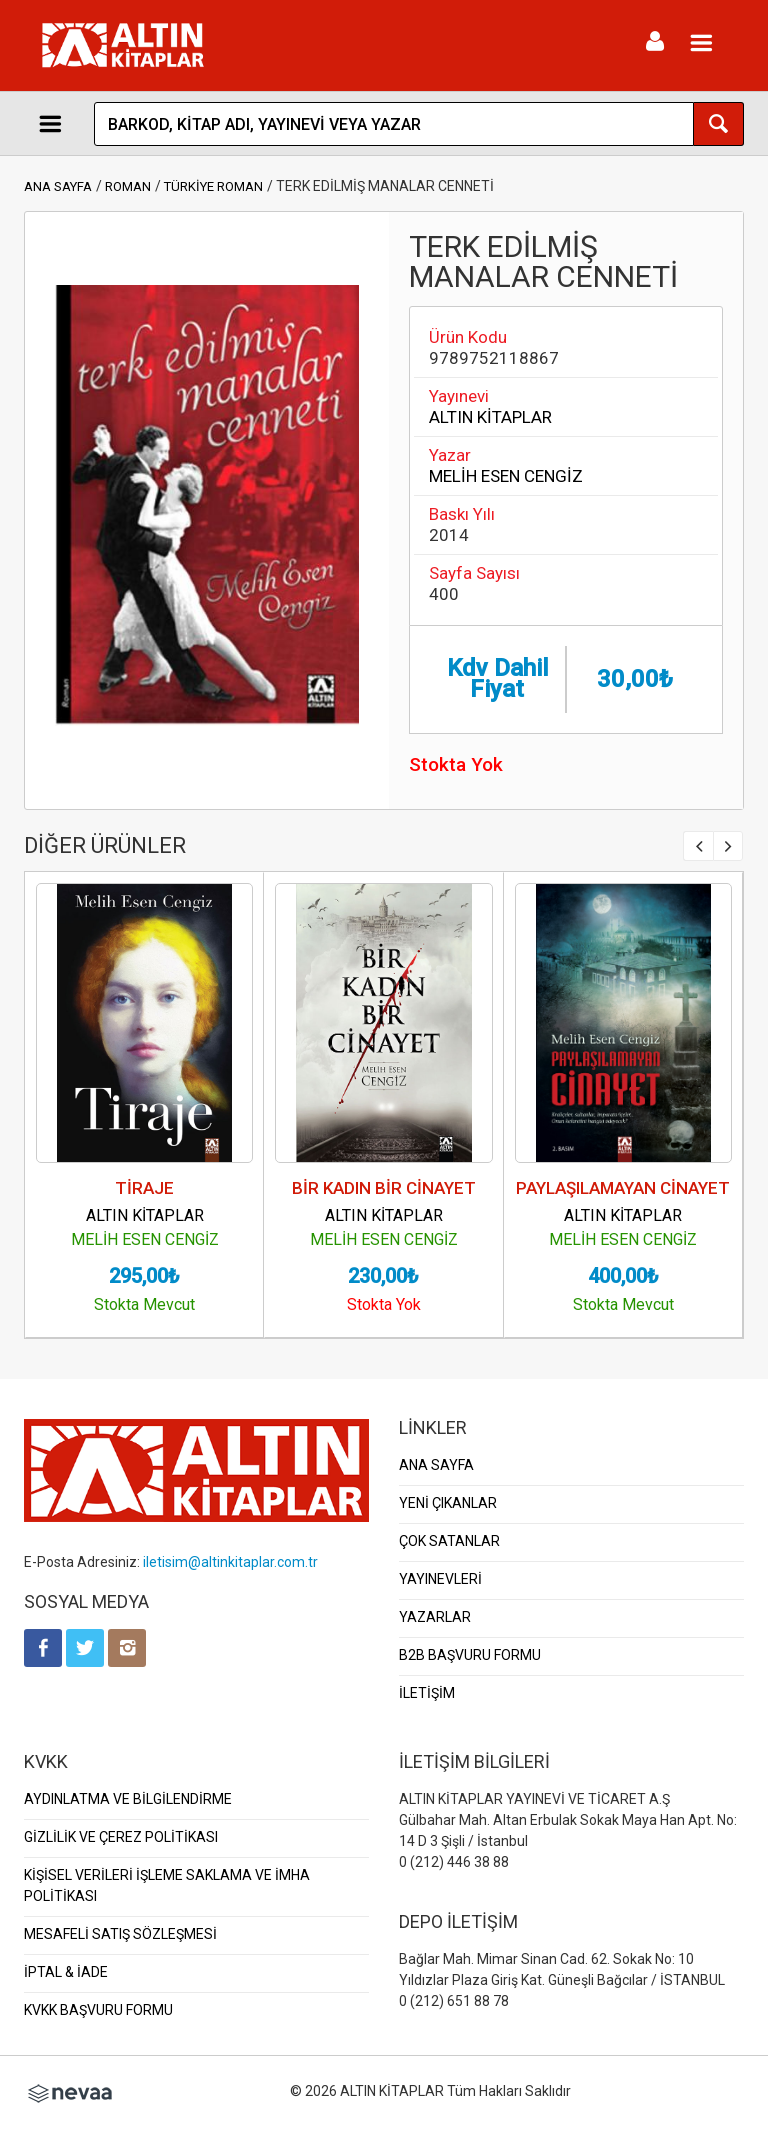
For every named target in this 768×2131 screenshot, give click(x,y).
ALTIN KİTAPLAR (490, 417)
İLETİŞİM (427, 1693)
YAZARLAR (435, 1617)
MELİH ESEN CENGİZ (506, 476)
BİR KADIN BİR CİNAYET (384, 1188)
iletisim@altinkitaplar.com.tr (230, 1562)
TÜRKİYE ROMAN (213, 186)
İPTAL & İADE (66, 1972)
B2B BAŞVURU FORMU (470, 1655)
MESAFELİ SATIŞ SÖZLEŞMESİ (120, 1934)
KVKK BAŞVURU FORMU (98, 2010)
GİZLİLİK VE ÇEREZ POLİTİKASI (121, 1837)
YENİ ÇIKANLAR (448, 1503)
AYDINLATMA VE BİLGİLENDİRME (128, 1799)
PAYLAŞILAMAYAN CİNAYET (623, 1188)
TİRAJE (144, 1188)
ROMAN (128, 186)
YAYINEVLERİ (440, 1579)
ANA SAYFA (58, 186)
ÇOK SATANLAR (449, 1541)
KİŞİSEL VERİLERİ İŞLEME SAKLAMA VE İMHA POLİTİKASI (167, 1885)
